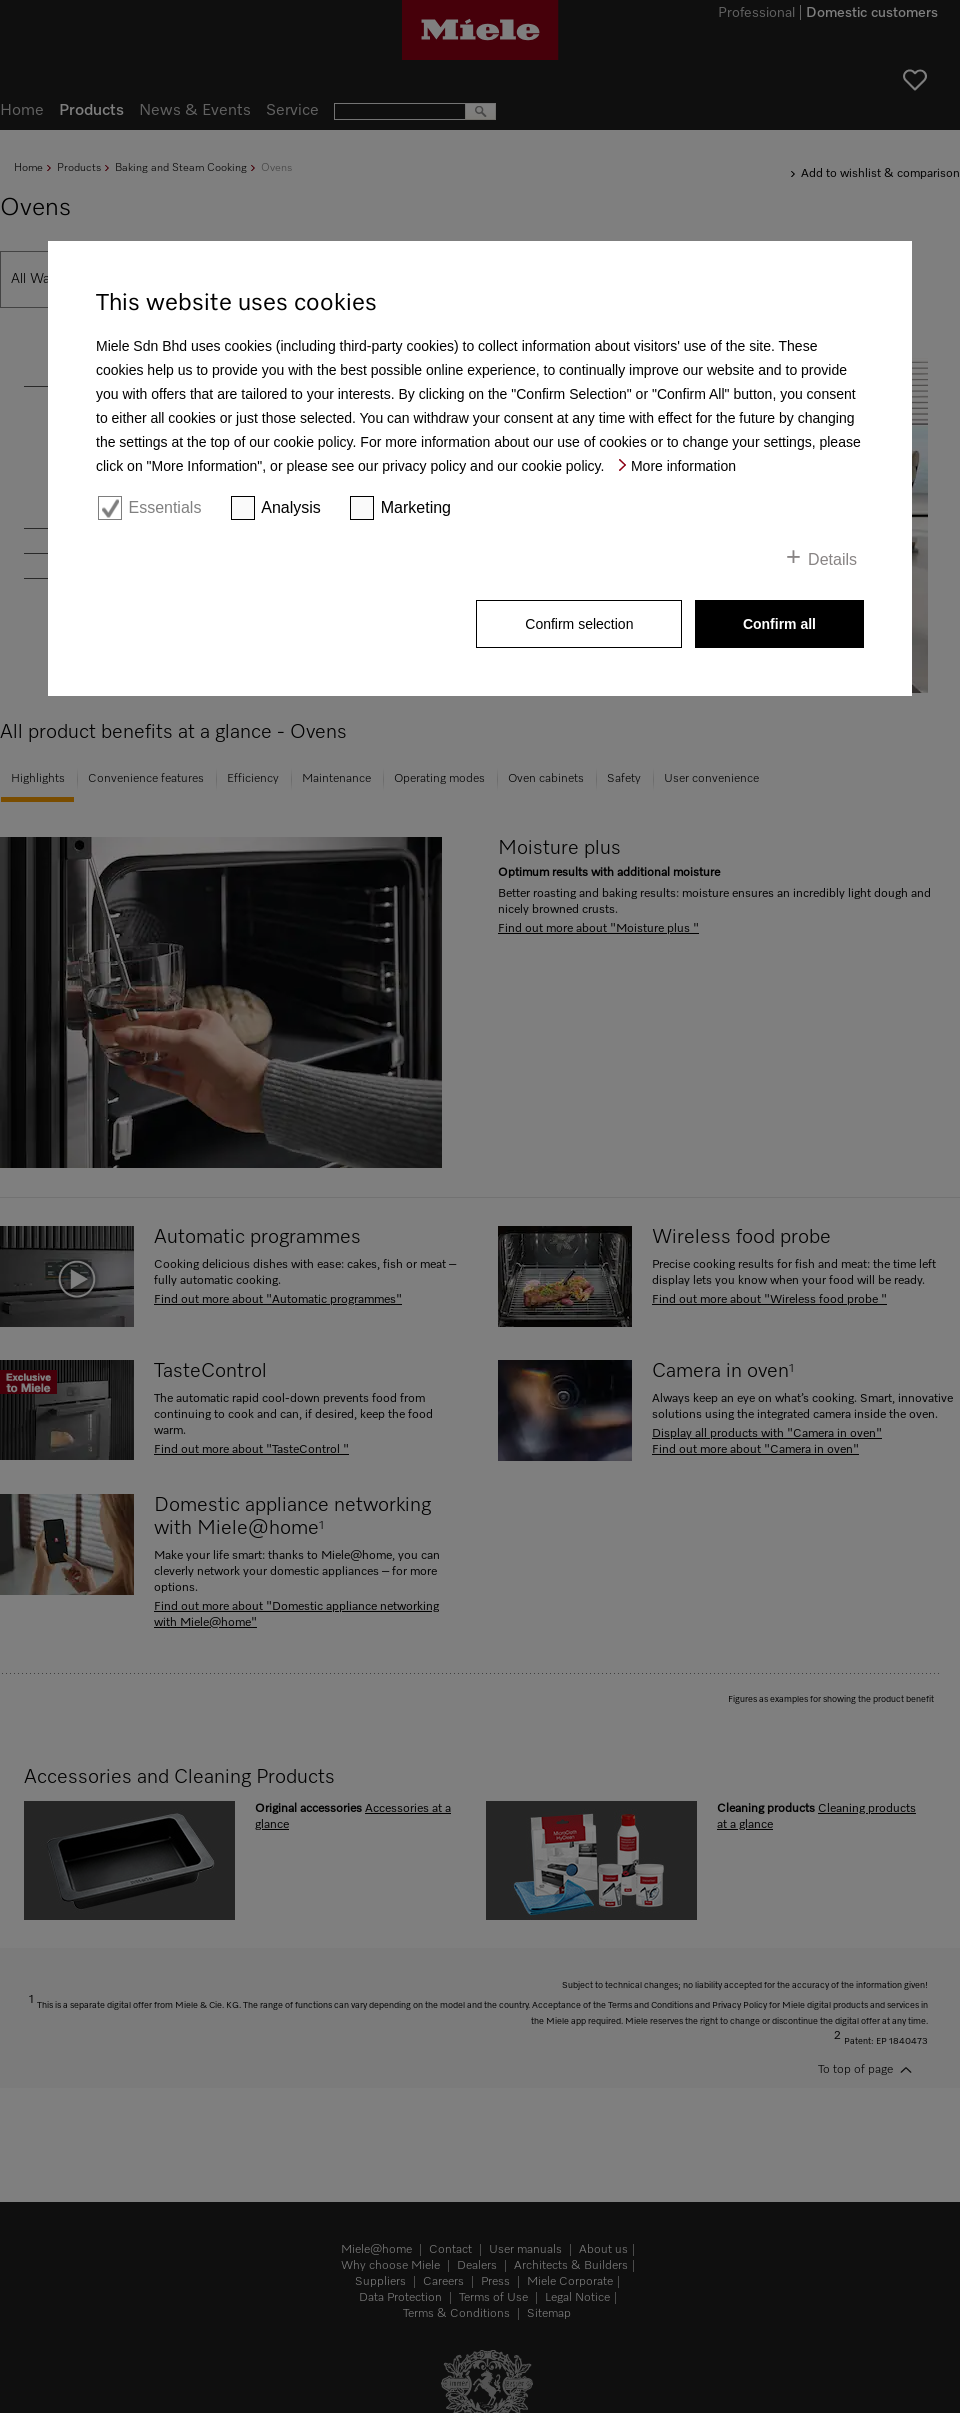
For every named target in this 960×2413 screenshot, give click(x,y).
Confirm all (779, 624)
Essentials (164, 507)
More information (683, 466)
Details (832, 559)
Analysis (291, 507)
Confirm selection (579, 624)
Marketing (416, 507)
